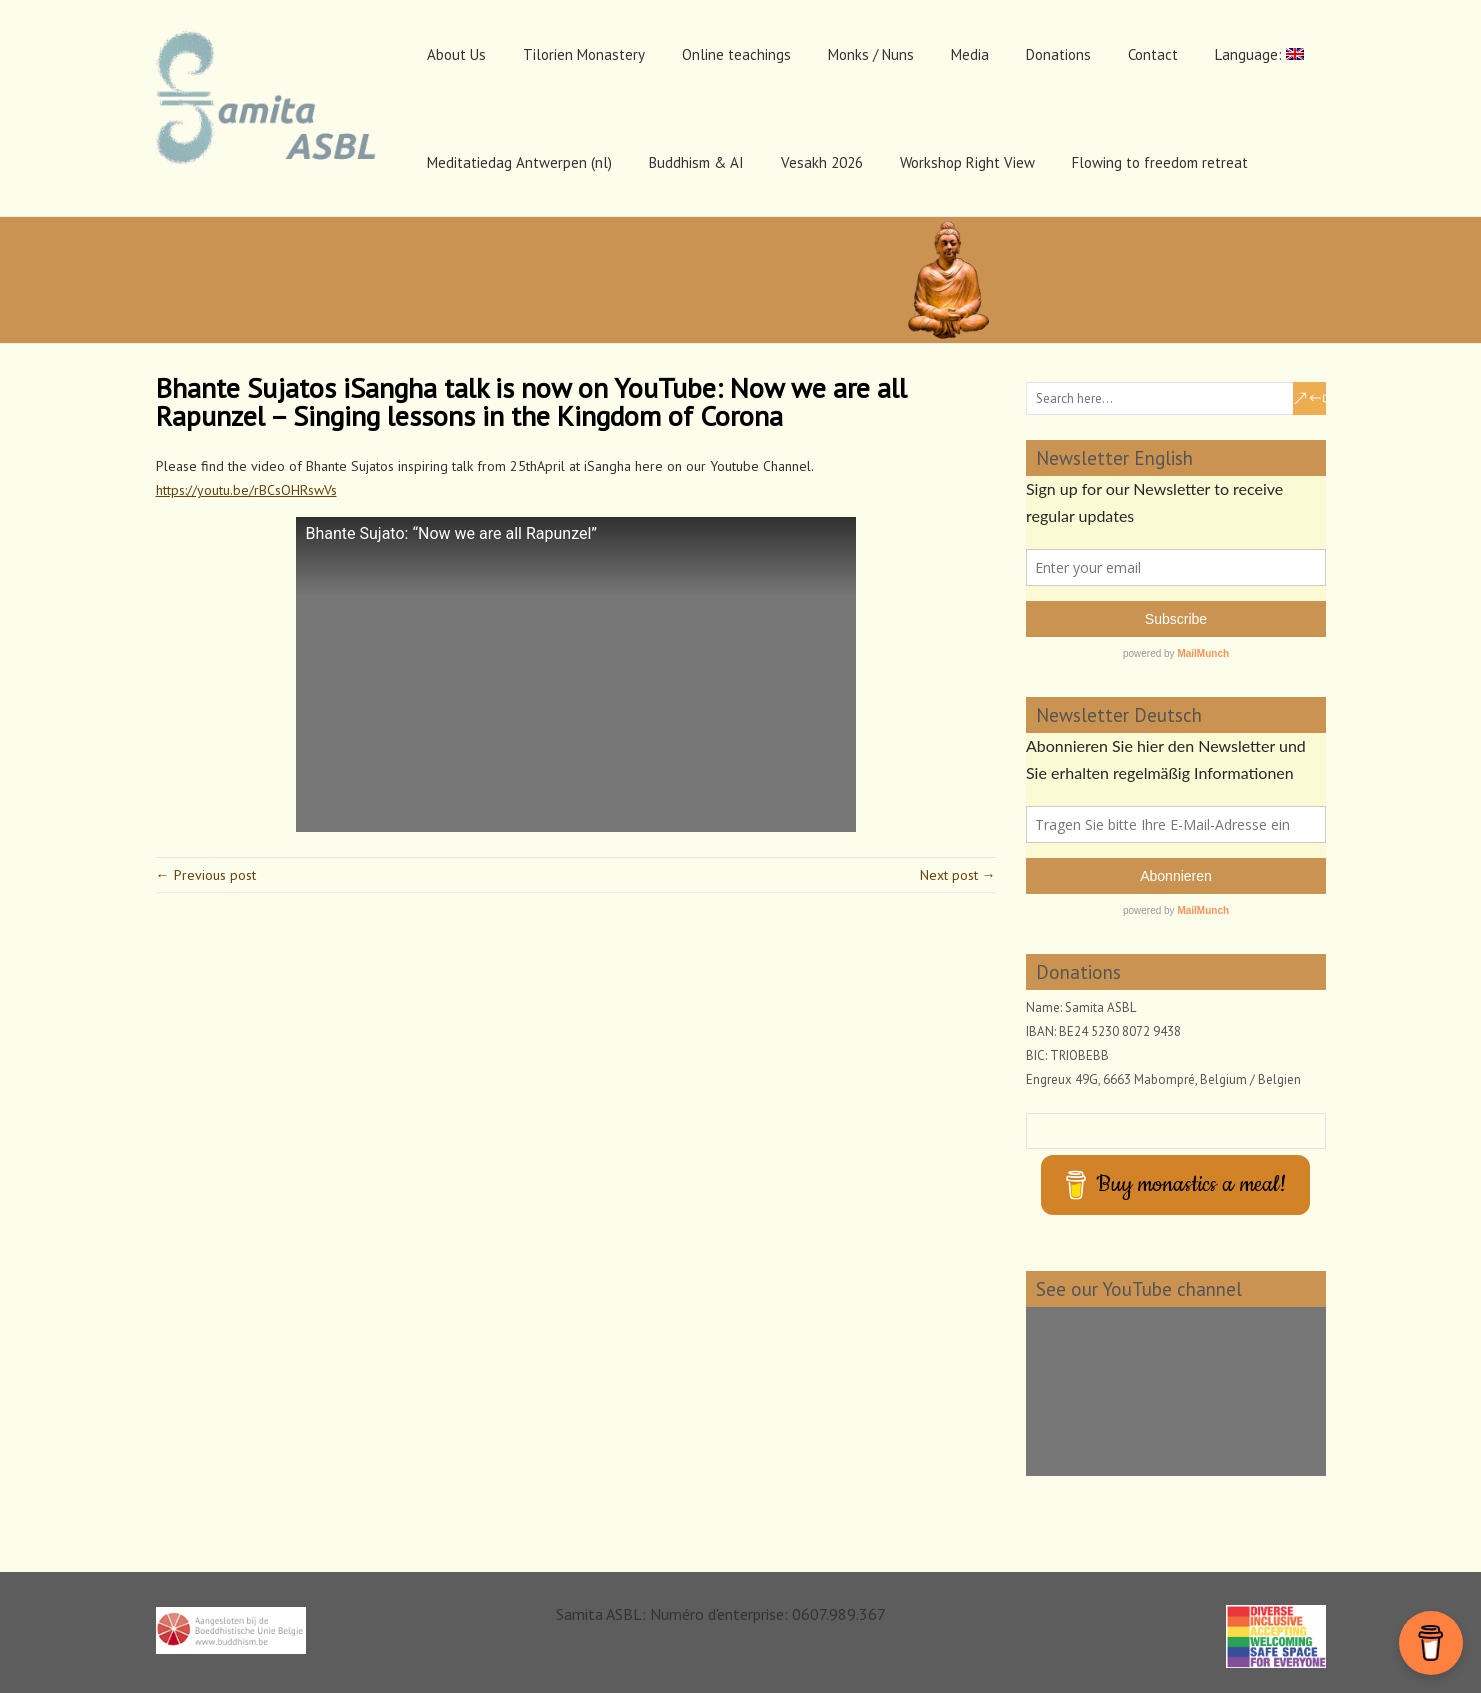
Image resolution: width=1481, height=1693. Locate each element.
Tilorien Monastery (584, 54)
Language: (1259, 54)
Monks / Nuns (871, 54)
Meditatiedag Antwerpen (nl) (519, 162)
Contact (1153, 54)
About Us (456, 54)
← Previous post (206, 875)
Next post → (958, 875)
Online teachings (736, 54)
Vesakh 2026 (822, 162)
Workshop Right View (967, 162)
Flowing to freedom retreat (1160, 162)
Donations (1058, 54)
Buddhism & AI (696, 162)
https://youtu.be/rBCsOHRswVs (246, 490)
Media (970, 54)
